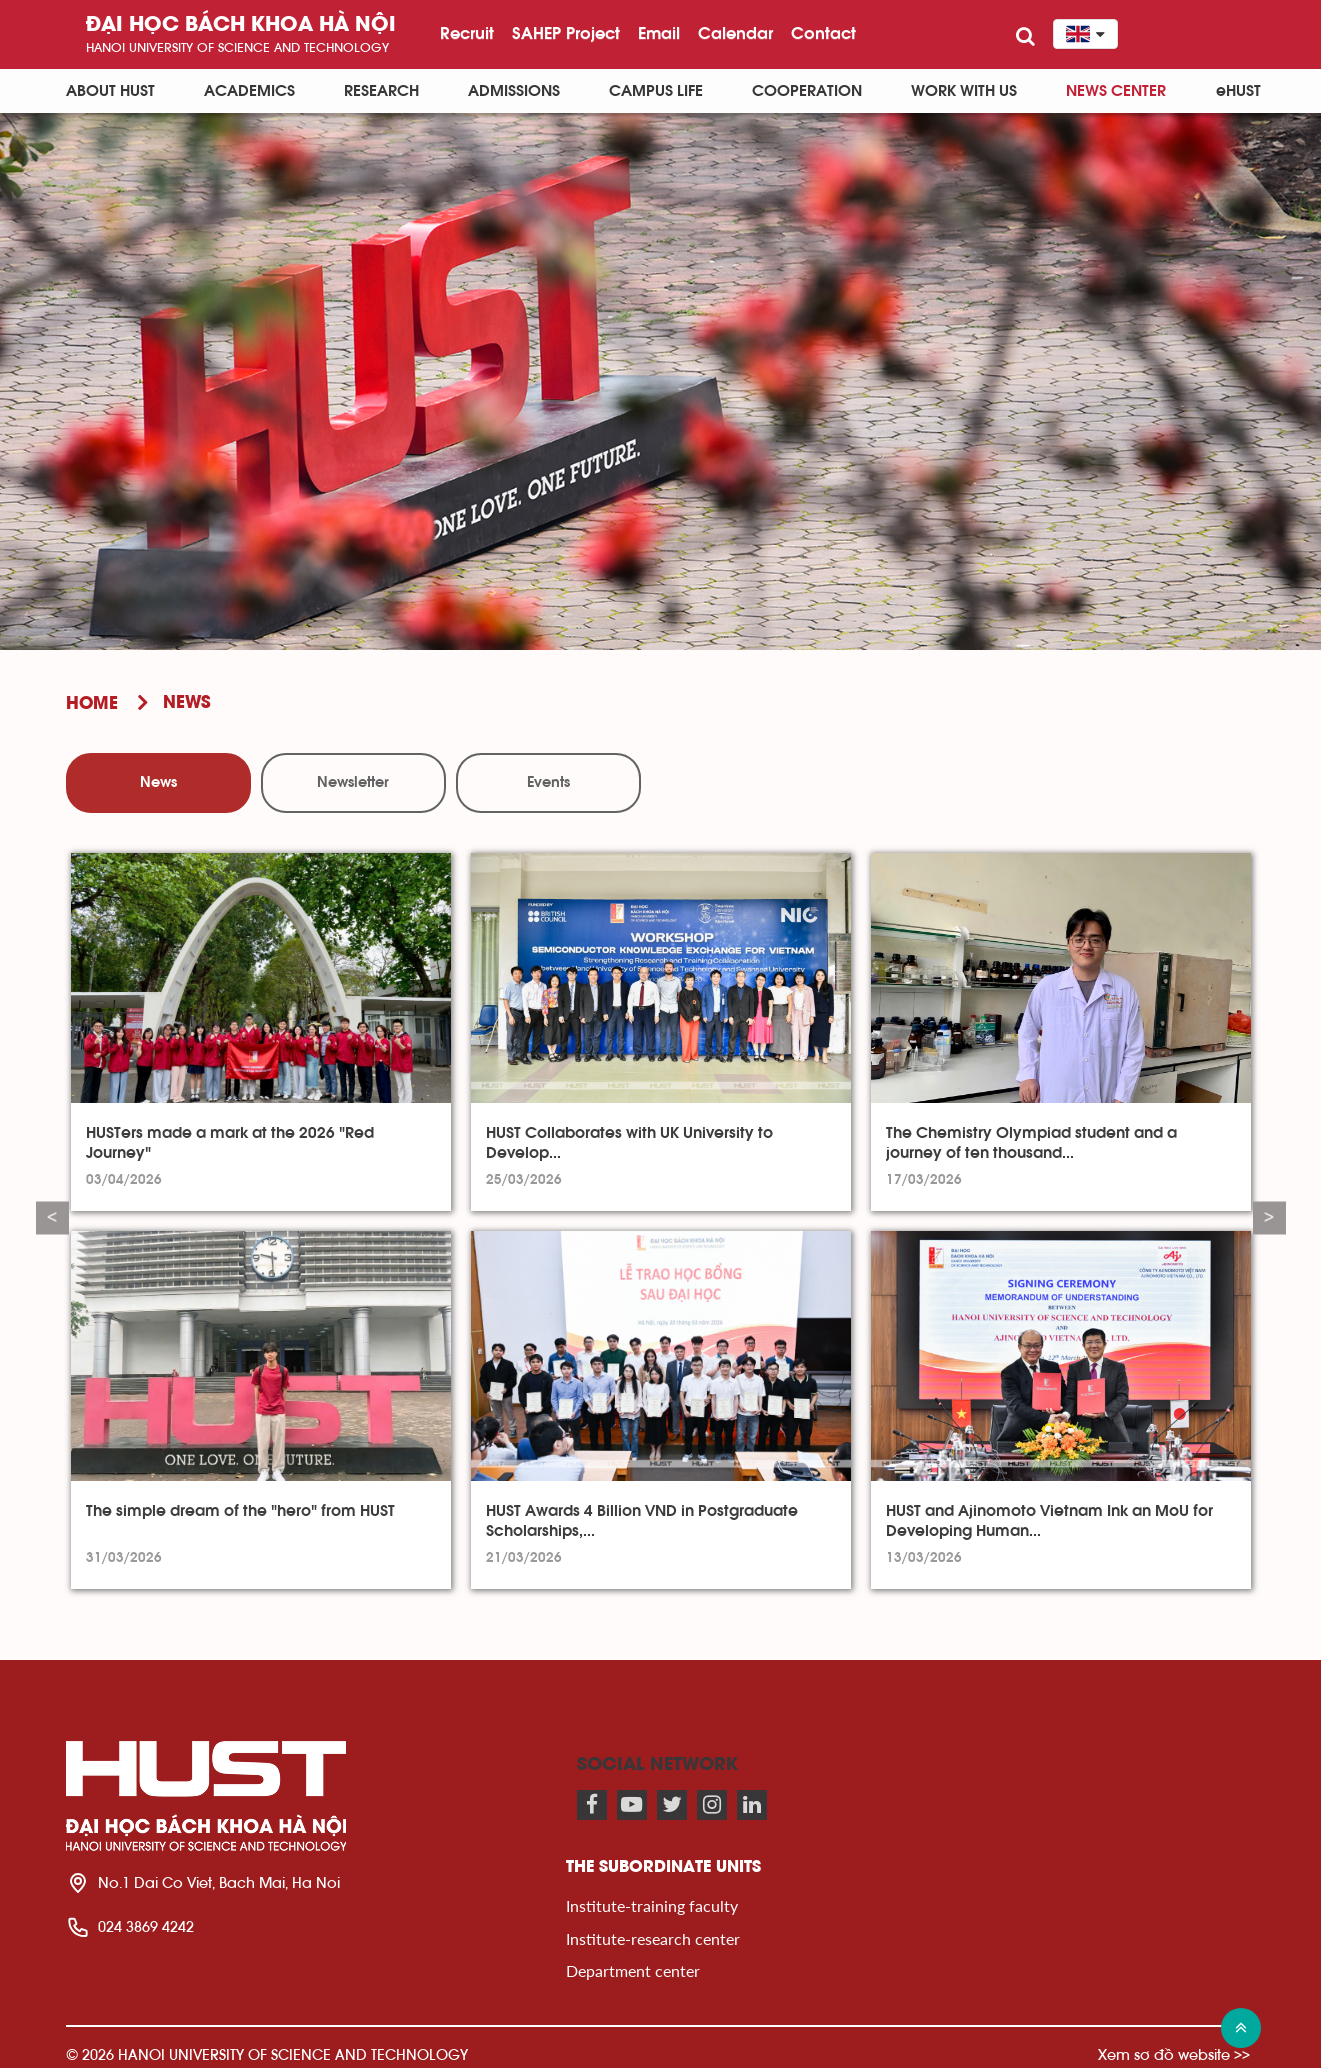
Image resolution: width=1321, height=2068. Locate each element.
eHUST (1238, 91)
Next (1269, 1218)
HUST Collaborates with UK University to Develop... (629, 1143)
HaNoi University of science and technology (237, 47)
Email (659, 33)
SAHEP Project (566, 33)
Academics (249, 91)
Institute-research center (653, 1938)
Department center (633, 1970)
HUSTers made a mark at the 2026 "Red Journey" (230, 1143)
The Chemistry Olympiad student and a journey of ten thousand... (1031, 1143)
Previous (52, 1218)
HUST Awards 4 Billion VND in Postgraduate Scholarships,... (642, 1521)
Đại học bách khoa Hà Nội (241, 25)
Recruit (467, 33)
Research (381, 91)
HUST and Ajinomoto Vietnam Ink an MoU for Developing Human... (1049, 1521)
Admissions (514, 91)
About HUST (110, 91)
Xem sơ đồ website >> (1174, 2054)
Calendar (735, 33)
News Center (1116, 91)
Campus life (656, 91)
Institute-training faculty (652, 1905)
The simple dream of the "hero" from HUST (240, 1511)
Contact (823, 33)
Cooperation (807, 91)
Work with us (964, 91)
